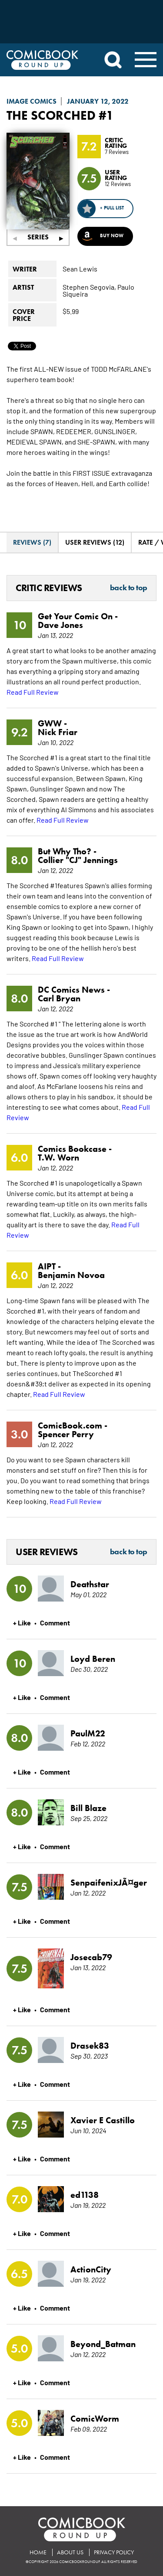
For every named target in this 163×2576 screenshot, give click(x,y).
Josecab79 (91, 1957)
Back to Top (128, 588)
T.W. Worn (58, 1157)
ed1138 (84, 2194)
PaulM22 (87, 1733)
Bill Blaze (88, 1808)
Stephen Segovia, (89, 286)
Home (38, 2552)
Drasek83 (89, 2045)
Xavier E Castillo (102, 2120)
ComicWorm (94, 2418)
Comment (55, 1622)
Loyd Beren (92, 1658)
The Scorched (51, 115)
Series (38, 237)
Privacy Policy (114, 2552)
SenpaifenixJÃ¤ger (107, 1882)
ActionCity (90, 2269)
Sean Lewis (80, 268)
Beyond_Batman (103, 2344)
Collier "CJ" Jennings (78, 860)
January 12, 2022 (98, 101)
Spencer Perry (66, 1434)
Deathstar (89, 1584)
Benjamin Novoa (71, 1275)
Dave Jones (60, 625)
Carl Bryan (59, 998)
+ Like (22, 1622)
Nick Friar (57, 732)
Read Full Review (33, 691)
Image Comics (32, 101)
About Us (70, 2552)
